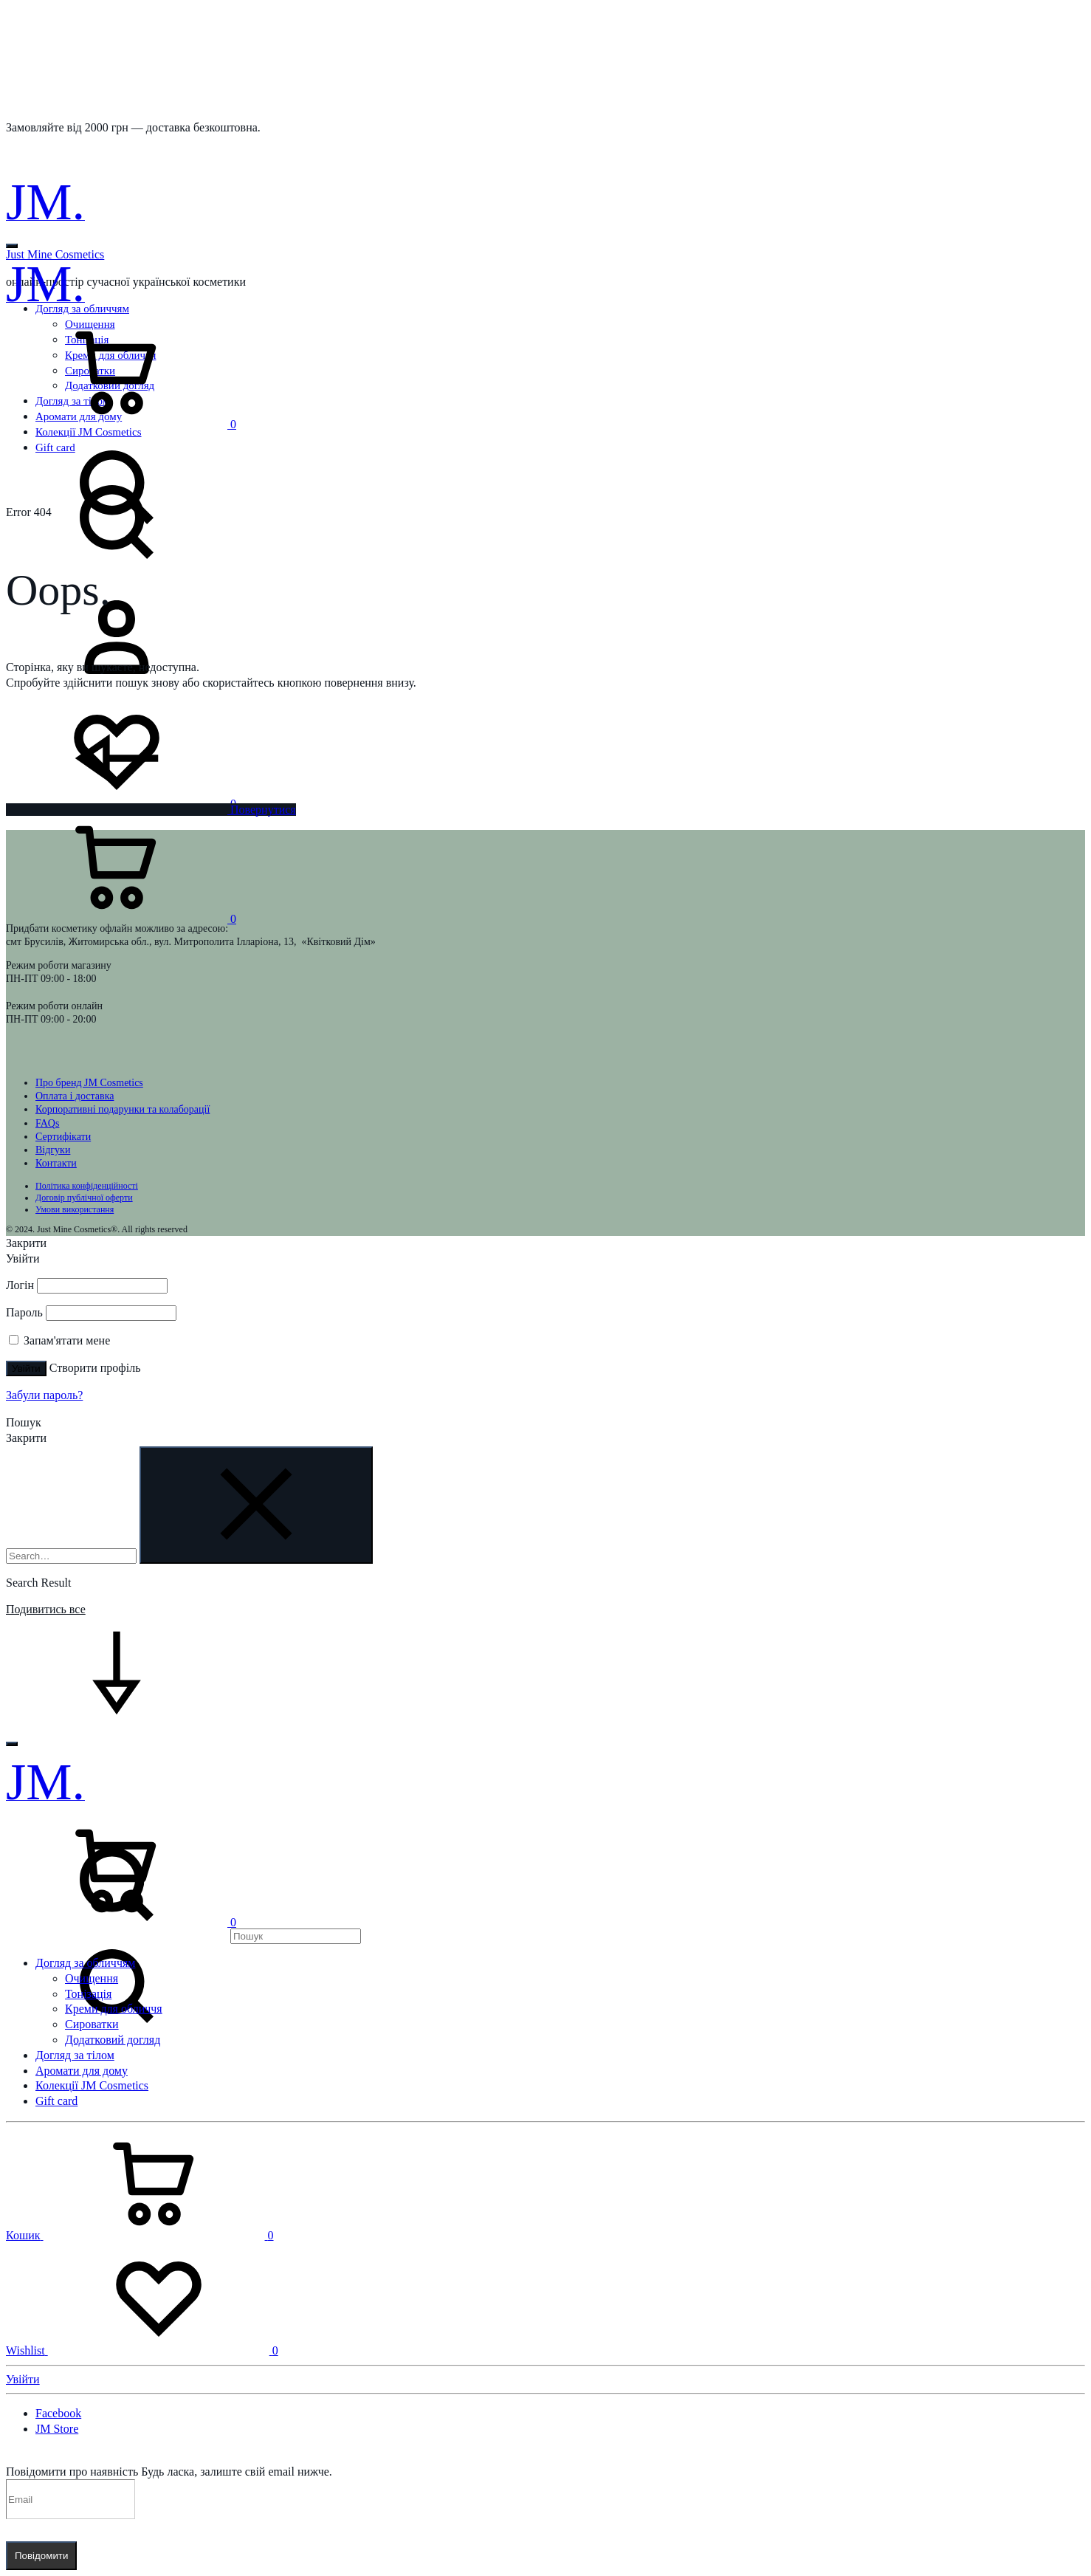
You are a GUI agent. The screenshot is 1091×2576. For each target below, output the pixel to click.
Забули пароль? (44, 1395)
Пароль (24, 1312)
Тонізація (88, 1994)
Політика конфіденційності (86, 1186)
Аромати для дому (81, 2070)
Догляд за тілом (74, 2055)
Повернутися (151, 809)
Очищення (91, 1978)
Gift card (56, 2101)
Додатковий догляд (112, 2039)
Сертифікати (63, 1136)
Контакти (56, 1163)
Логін (20, 1285)
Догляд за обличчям (85, 1963)
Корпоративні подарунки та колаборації (122, 1109)
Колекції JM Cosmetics (91, 2085)
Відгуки (52, 1149)
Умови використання (74, 1209)
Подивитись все (46, 1609)
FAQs (47, 1123)
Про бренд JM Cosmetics (89, 1082)
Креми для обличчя (113, 2008)
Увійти (26, 1368)
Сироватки (92, 2024)
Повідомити (41, 2555)
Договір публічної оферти (84, 1197)
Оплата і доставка (74, 1096)
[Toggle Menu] (12, 246)
